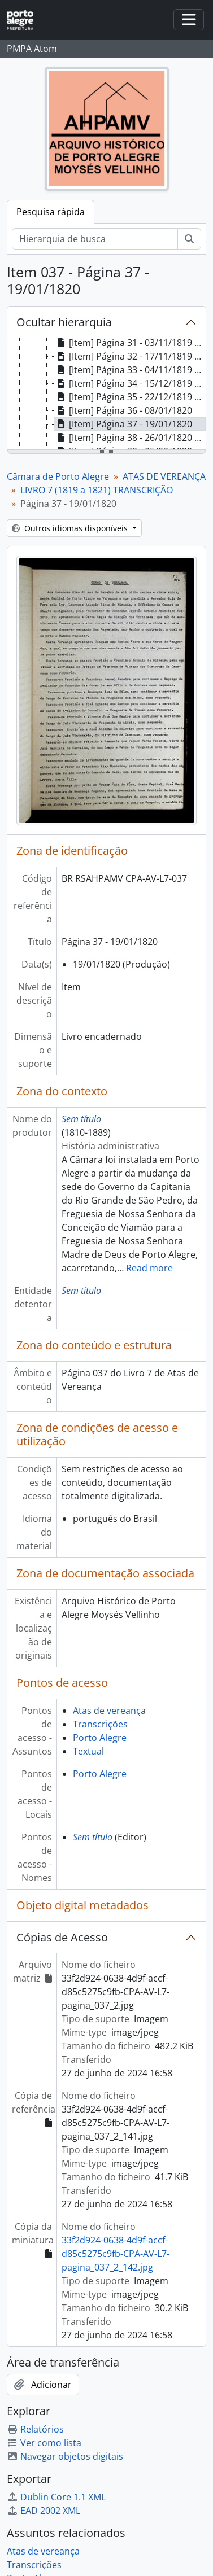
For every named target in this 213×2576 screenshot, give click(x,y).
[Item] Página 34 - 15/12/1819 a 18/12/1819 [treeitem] (130, 383)
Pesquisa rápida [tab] (50, 211)
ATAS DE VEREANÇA (164, 476)
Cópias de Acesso (62, 1937)
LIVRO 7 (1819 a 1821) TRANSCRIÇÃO (96, 490)
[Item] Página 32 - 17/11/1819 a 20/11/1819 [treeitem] (130, 356)
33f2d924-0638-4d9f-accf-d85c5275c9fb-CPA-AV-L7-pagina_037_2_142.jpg (115, 2253)
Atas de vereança (109, 1710)
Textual (88, 1751)
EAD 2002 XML (43, 2510)
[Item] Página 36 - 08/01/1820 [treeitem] (123, 410)
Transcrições (100, 1724)
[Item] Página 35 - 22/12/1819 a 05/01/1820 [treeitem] (130, 397)
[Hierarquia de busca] (95, 239)
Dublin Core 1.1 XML (56, 2497)
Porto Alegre (100, 1737)
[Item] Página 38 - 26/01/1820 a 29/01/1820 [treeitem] (130, 437)
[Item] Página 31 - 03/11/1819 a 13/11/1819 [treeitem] (130, 342)
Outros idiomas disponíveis (71, 528)
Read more (149, 1268)
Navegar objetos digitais (65, 2456)
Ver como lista (44, 2443)
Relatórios (35, 2429)
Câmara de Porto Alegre (58, 476)
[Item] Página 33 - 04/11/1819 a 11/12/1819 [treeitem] (130, 370)
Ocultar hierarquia (64, 322)
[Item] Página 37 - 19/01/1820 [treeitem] (123, 424)
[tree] (106, 394)
